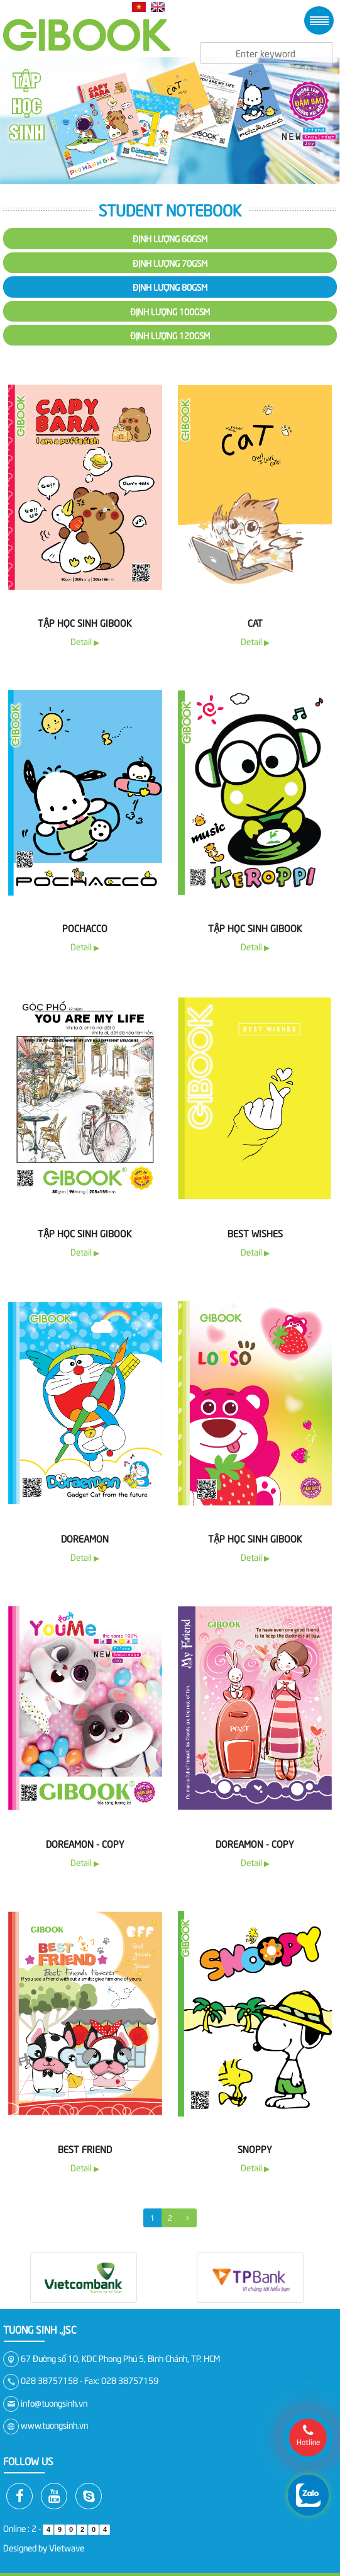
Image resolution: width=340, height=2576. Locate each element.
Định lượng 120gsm (170, 335)
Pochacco (84, 927)
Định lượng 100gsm (170, 311)
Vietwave (66, 2547)
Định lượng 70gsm (170, 263)
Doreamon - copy (85, 1843)
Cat (255, 622)
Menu (319, 20)
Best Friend (85, 2148)
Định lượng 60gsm (170, 238)
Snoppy (255, 2148)
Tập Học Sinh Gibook (255, 1538)
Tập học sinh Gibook (85, 622)
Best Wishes (255, 1233)
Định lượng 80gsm (170, 287)
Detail (84, 641)
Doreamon (85, 1538)
